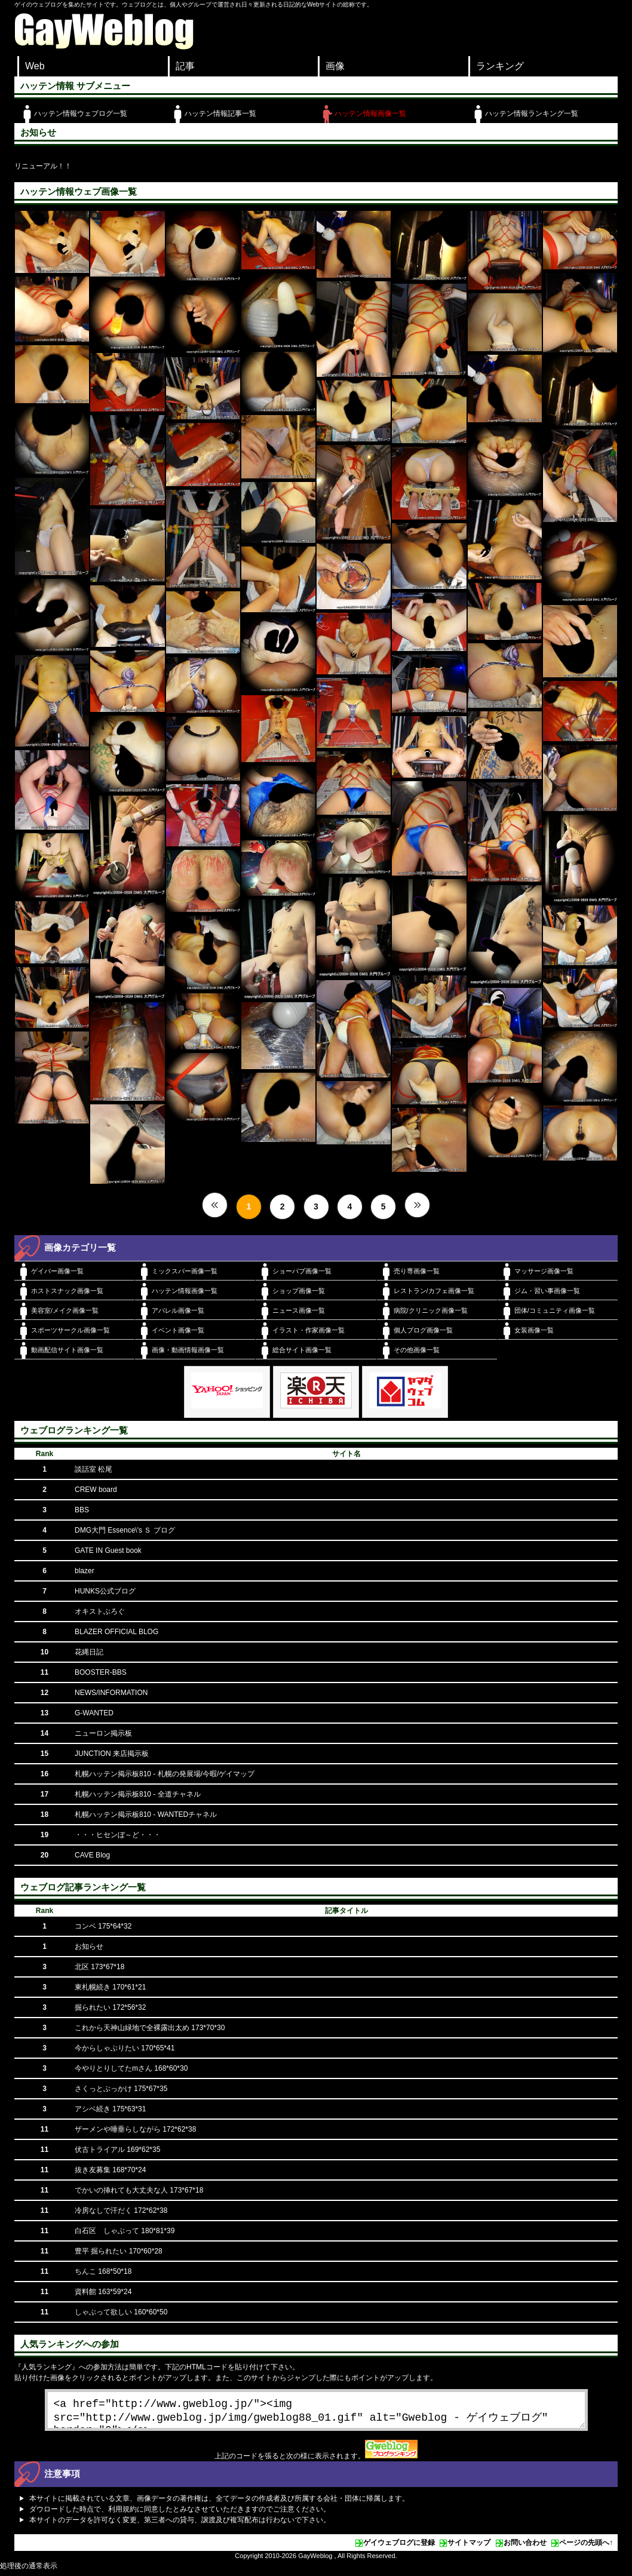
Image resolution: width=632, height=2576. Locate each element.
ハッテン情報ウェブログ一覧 (80, 113)
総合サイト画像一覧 (302, 1349)
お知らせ (89, 1946)
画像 (335, 66)
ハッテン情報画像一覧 (370, 113)
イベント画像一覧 (178, 1330)
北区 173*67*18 (99, 1967)
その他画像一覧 (417, 1349)
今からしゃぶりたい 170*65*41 (124, 2048)
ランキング (500, 66)
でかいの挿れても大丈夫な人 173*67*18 (139, 2190)
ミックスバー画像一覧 (184, 1271)
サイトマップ (468, 2547)
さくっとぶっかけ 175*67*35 (121, 2088)
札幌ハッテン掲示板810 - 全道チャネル (138, 1794)
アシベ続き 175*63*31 (110, 2109)
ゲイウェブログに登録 (399, 2547)
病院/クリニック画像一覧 (431, 1310)
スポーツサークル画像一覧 (70, 1330)
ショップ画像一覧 (298, 1290)
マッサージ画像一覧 (543, 1271)
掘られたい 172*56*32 (110, 2007)
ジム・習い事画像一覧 (547, 1290)
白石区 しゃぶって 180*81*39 (124, 2231)
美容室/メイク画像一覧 (65, 1310)
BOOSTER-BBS (101, 1672)
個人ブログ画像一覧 (423, 1330)
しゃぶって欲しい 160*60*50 (121, 2312)
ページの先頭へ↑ (586, 2547)
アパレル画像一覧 (178, 1310)
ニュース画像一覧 (298, 1310)
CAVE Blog (92, 1855)
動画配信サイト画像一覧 (67, 1349)
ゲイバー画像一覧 (57, 1271)
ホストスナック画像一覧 (67, 1290)
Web (35, 66)
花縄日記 (89, 1652)
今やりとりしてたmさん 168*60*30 (131, 2068)
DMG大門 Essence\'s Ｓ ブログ (125, 1530)
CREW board (96, 1489)
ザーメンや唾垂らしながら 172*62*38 (135, 2129)
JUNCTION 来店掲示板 (112, 1753)
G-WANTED (94, 1713)
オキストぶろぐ (100, 1611)
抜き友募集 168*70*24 (110, 2170)
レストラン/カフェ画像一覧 (434, 1290)
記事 (185, 66)
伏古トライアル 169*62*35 (117, 2149)
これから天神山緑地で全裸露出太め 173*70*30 (150, 2028)
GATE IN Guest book (108, 1550)
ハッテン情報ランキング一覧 (531, 113)
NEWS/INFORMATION (111, 1692)
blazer (84, 1571)
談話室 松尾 (93, 1469)
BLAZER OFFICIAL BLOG (116, 1632)
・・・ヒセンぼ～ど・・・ (118, 1835)
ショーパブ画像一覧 (302, 1271)
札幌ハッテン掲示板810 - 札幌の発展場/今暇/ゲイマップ (164, 1774)
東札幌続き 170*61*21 (110, 1987)
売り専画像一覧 (417, 1271)
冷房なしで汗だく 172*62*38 (121, 2210)
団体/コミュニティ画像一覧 (554, 1310)
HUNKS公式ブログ (105, 1591)
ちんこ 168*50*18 (103, 2271)
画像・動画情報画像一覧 (188, 1349)
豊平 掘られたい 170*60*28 (118, 2251)
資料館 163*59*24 (103, 2292)
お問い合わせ (525, 2547)
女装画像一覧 (534, 1330)
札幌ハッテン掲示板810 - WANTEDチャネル (146, 1814)
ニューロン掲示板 (103, 1733)
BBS (82, 1510)
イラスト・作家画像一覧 (308, 1330)
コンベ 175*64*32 (103, 1926)
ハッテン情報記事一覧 (220, 113)
